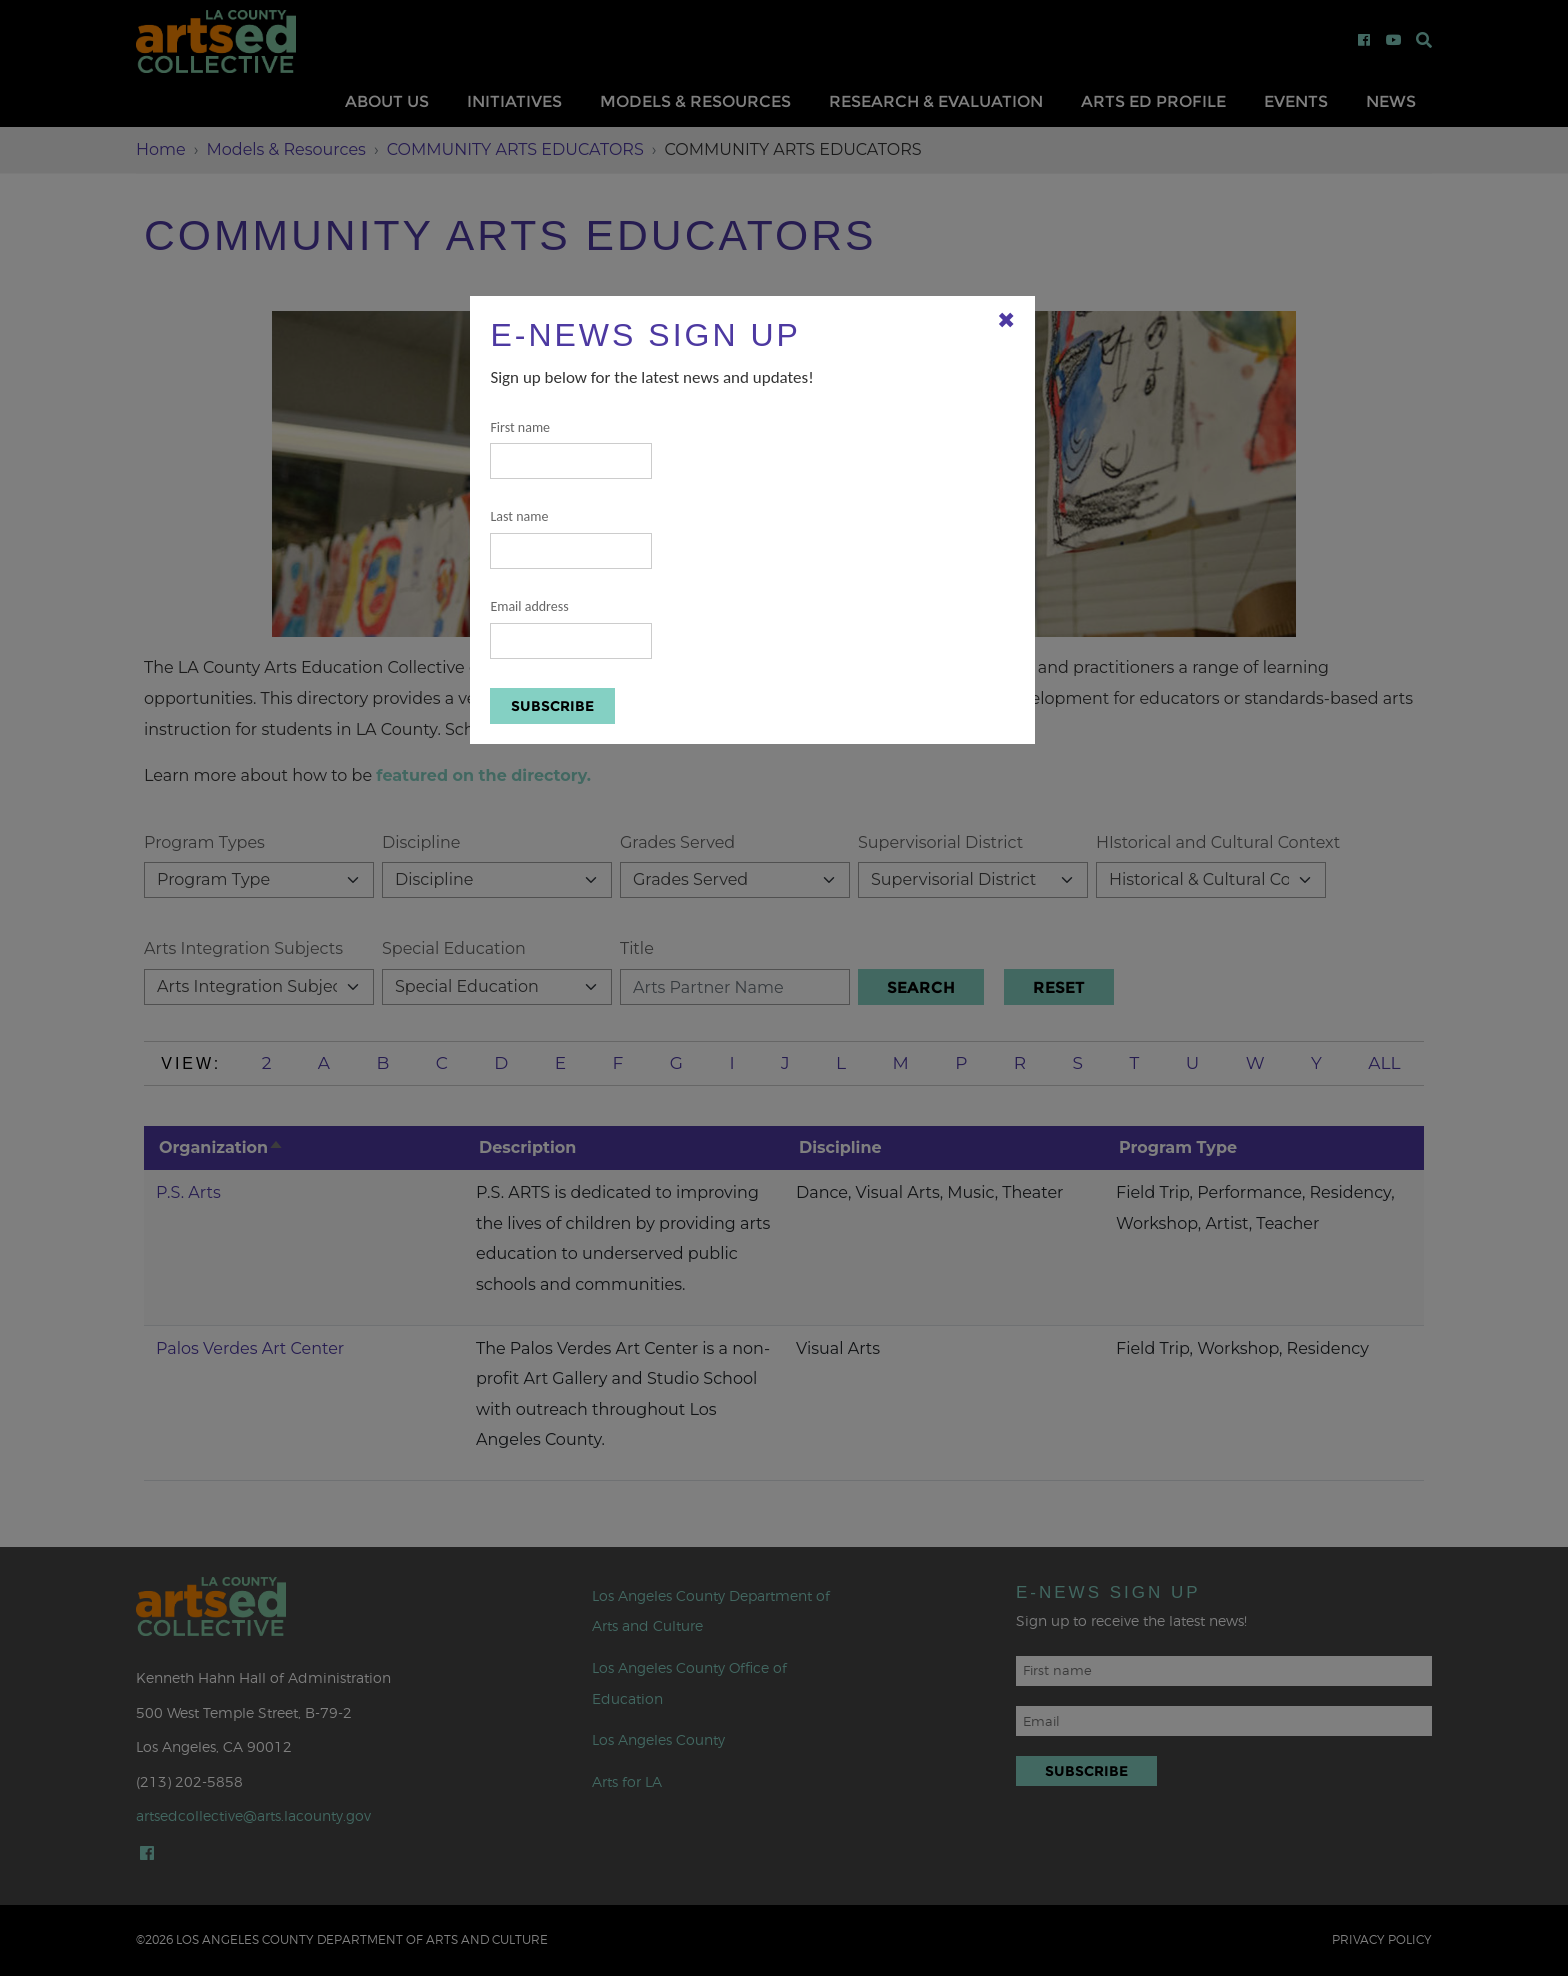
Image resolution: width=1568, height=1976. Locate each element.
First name (571, 449)
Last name (571, 538)
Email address (571, 628)
